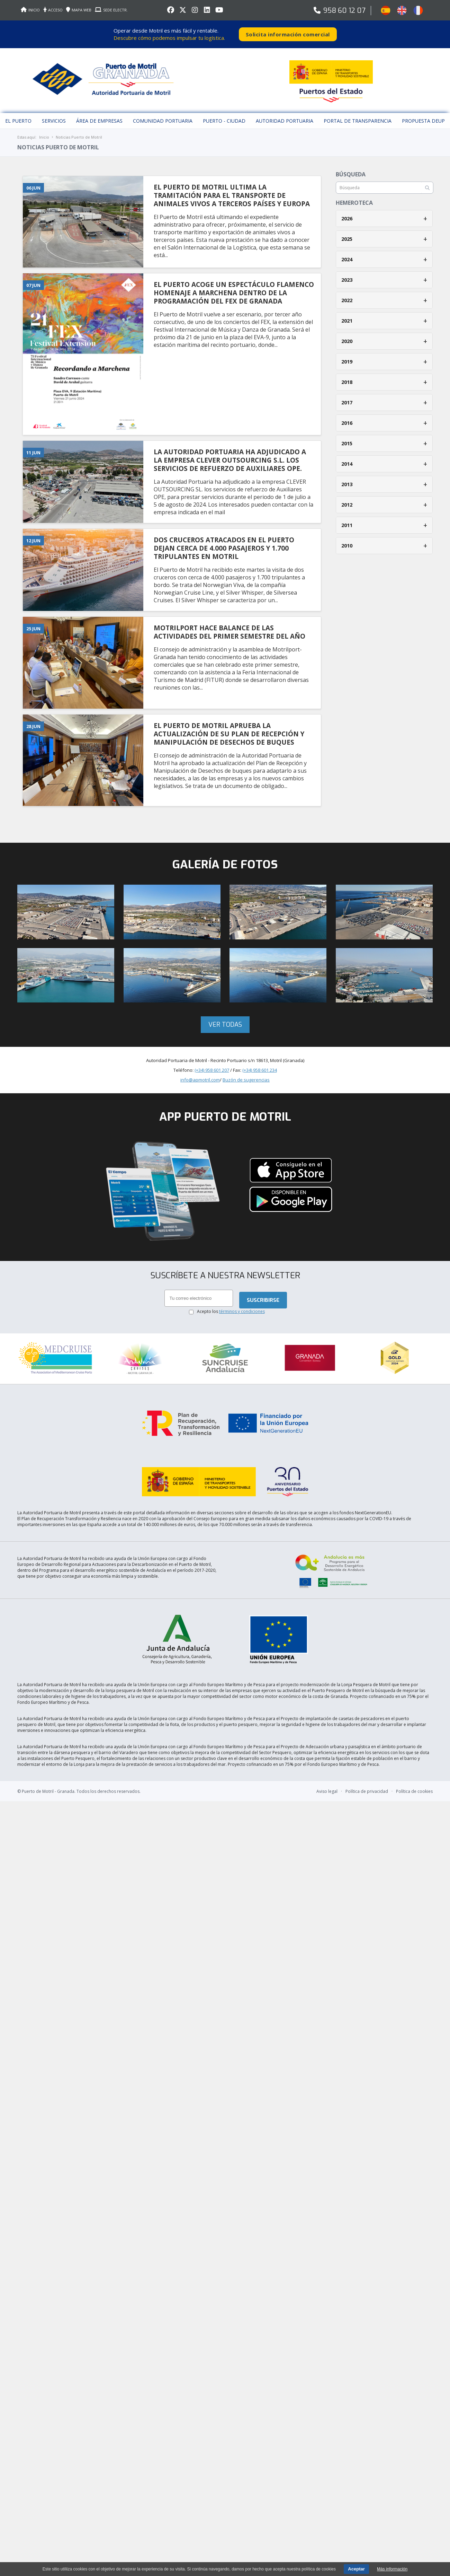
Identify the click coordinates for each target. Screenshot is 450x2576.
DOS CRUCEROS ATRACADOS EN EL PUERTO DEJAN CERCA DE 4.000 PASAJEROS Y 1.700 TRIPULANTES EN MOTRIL (224, 548)
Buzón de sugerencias (246, 1080)
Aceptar (356, 2568)
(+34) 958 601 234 (259, 1070)
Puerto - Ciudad (224, 120)
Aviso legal (327, 1791)
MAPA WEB (78, 9)
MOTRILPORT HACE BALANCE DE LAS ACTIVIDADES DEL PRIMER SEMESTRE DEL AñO (229, 632)
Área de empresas (99, 120)
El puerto (18, 120)
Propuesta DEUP (423, 120)
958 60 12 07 (344, 10)
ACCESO (53, 9)
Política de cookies (414, 1791)
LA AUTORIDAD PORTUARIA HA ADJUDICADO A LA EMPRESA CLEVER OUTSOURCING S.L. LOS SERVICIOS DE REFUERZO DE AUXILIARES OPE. (230, 460)
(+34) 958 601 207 (212, 1070)
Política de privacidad (366, 1791)
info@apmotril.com (200, 1080)
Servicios (54, 120)
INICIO (30, 9)
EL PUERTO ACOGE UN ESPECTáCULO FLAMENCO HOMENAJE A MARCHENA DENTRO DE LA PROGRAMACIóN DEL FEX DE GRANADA (234, 293)
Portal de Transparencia (358, 120)
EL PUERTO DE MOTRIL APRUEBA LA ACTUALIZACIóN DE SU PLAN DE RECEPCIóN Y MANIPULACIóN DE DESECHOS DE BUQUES (229, 734)
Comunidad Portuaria (162, 120)
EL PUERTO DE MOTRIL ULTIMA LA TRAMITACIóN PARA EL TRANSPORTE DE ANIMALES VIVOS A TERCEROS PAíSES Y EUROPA (232, 195)
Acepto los (231, 1311)
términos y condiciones (242, 1311)
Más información (392, 2569)
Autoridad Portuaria (284, 120)
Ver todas (225, 1024)
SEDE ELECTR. (111, 9)
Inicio (44, 137)
